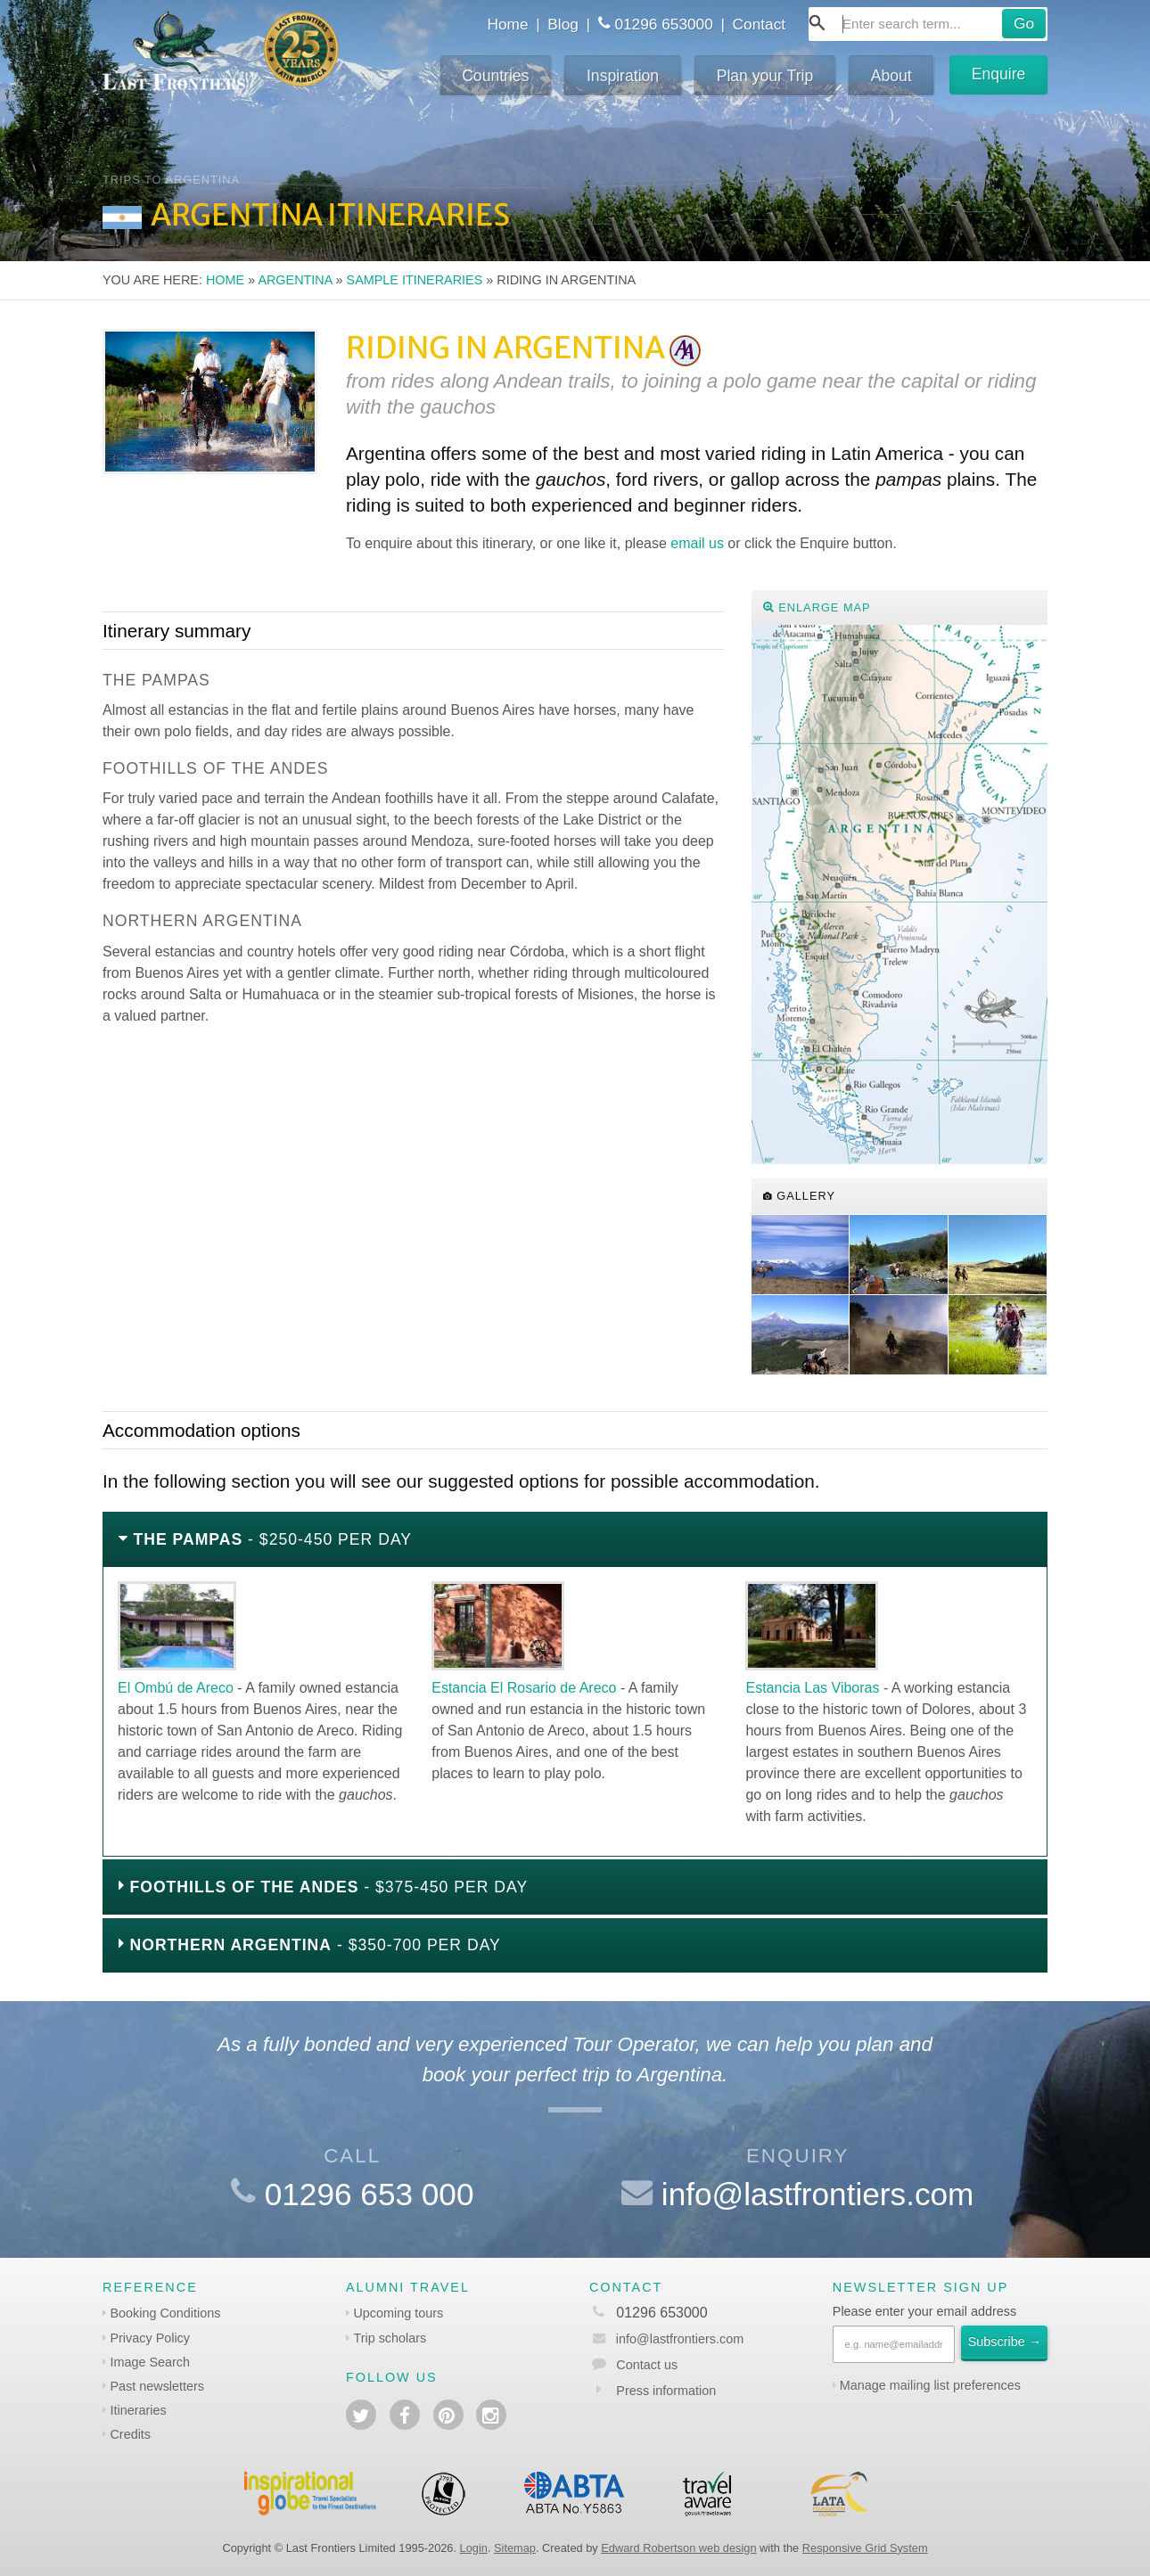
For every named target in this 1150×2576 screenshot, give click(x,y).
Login (474, 2548)
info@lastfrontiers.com (817, 2194)
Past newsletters (157, 2386)
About (891, 76)
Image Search (150, 2362)
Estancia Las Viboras (812, 1687)
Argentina (295, 280)
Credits (130, 2434)
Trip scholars (389, 2338)
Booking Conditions (165, 2313)
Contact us (647, 2365)
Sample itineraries (415, 280)
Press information (666, 2390)
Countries (495, 76)
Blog (563, 24)
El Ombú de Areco (176, 1687)
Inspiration (623, 76)
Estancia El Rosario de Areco (523, 1687)
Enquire (999, 74)
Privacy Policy (150, 2338)
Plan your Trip (765, 76)
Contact (759, 24)
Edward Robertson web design (678, 2548)
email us (697, 543)
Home (507, 24)
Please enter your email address (924, 2311)
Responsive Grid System (865, 2548)
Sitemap (515, 2548)
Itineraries (138, 2410)
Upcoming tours (398, 2313)
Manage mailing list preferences (930, 2385)
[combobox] (928, 24)
